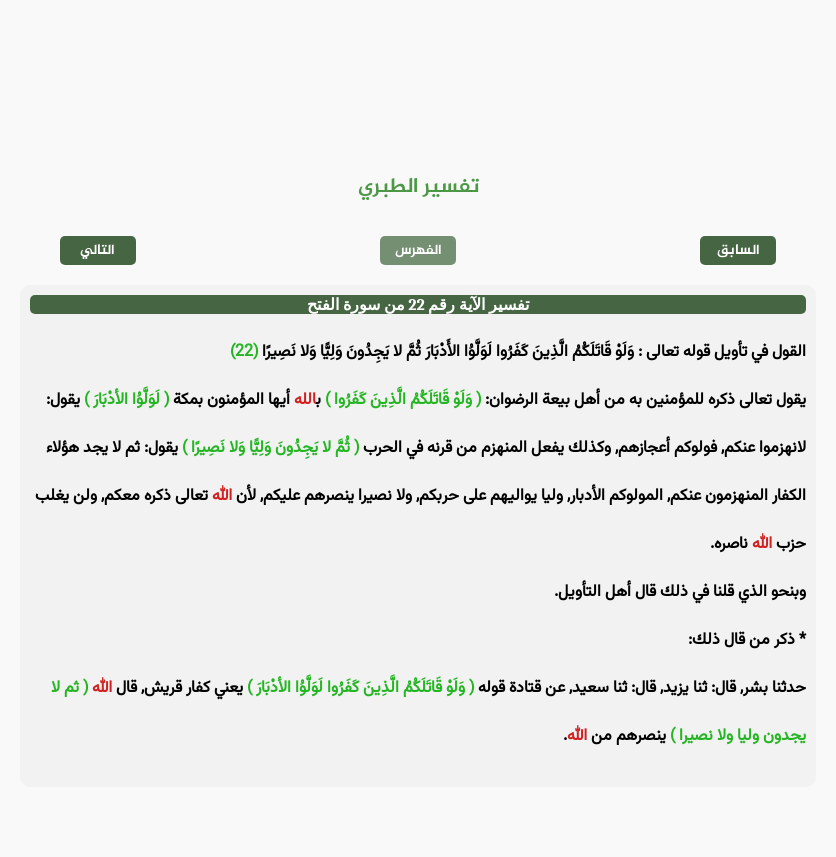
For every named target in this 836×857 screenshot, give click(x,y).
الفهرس (418, 250)
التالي (97, 250)
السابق (738, 250)
